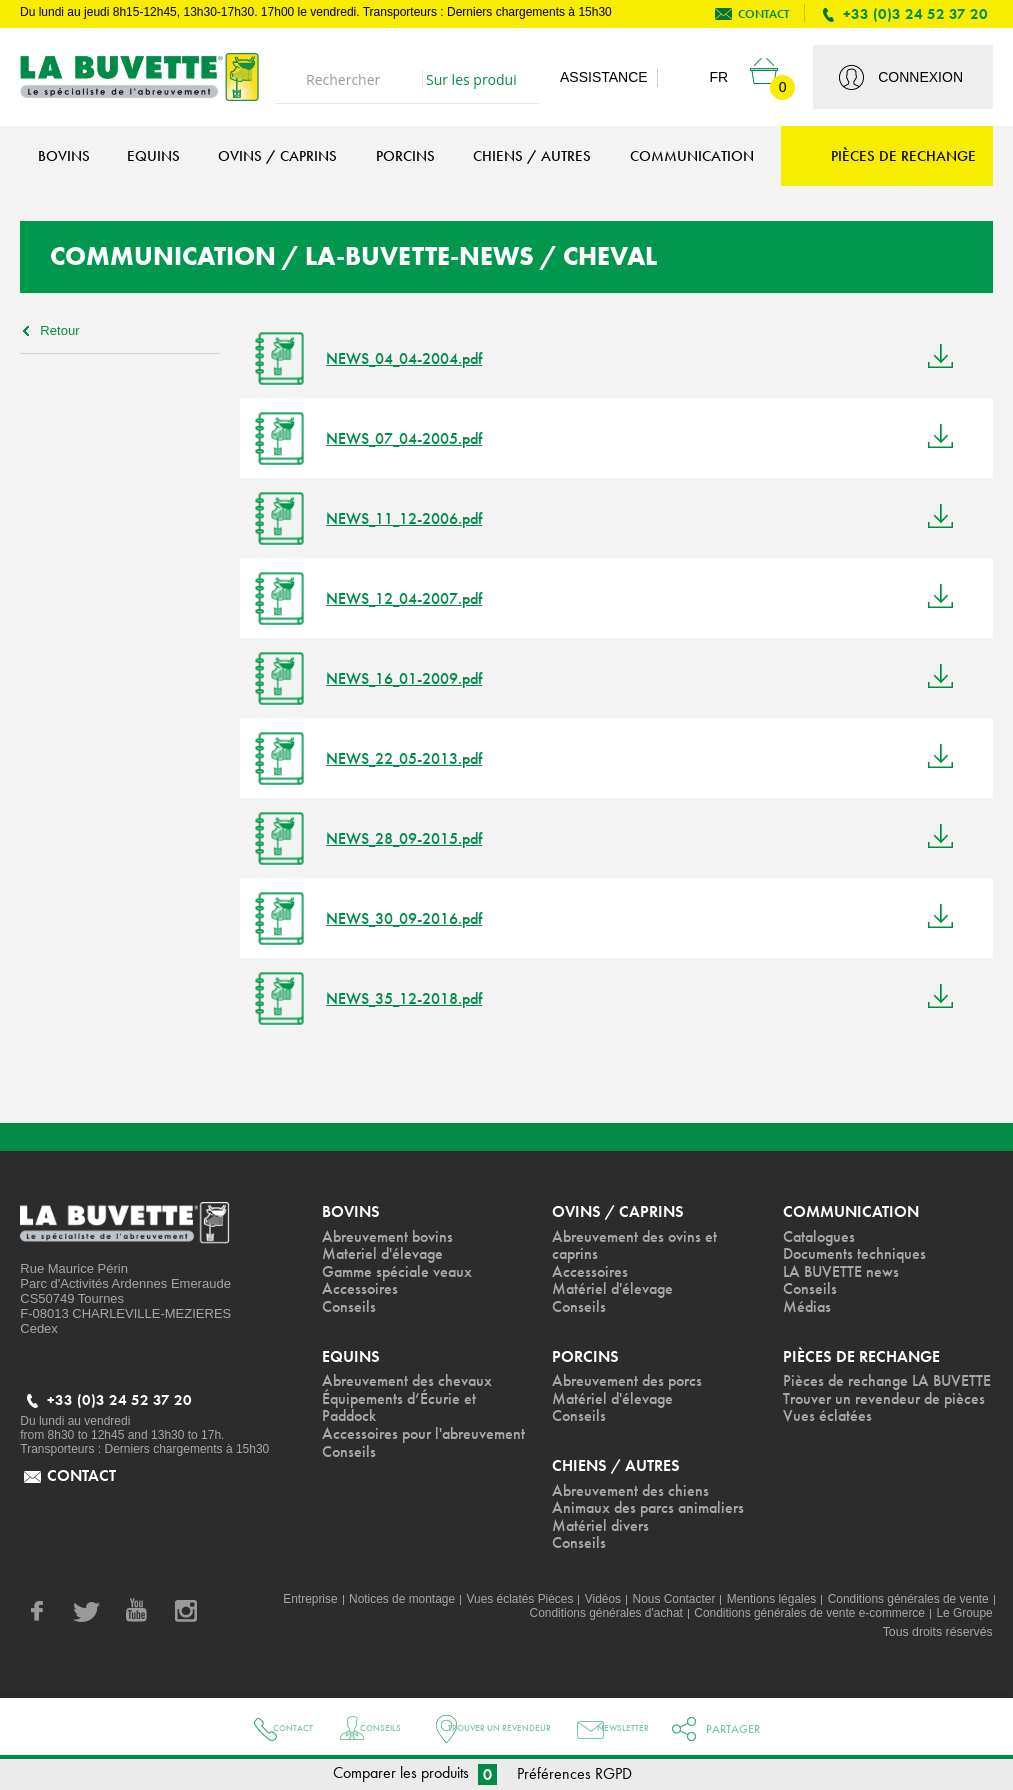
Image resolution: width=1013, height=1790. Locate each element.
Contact (251, 1729)
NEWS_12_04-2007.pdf (413, 598)
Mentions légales (765, 1605)
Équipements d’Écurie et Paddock (402, 1411)
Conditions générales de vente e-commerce (804, 1619)
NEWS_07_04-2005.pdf (413, 438)
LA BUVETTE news (844, 1273)
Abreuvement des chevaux (410, 1384)
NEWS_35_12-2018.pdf (413, 998)
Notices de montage (385, 1605)
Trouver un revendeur (513, 1729)
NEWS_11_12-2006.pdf (413, 518)
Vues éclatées (828, 1456)
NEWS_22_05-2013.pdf (413, 758)
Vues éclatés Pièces (507, 1605)
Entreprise (291, 1605)
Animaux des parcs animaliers (653, 1513)
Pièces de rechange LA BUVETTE (847, 1393)
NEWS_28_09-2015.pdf (413, 838)
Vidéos (591, 1605)
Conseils (361, 1729)
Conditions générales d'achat (595, 1619)
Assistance (604, 77)
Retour (60, 330)
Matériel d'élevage (615, 1291)
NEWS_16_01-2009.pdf (413, 678)
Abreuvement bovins (391, 1237)
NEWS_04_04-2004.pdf (413, 358)
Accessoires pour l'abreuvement (379, 1447)
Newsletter (671, 1729)
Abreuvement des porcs (631, 1384)
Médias (808, 1309)
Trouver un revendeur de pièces (866, 1429)
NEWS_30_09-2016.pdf (413, 918)
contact (763, 14)
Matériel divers (603, 1531)
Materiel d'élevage (385, 1255)
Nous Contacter (664, 1605)
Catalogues (821, 1237)
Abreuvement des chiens (633, 1495)
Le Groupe (964, 1619)
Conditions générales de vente (906, 1605)
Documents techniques (856, 1255)
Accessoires (361, 1291)
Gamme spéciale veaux (401, 1273)
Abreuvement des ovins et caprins (638, 1246)
